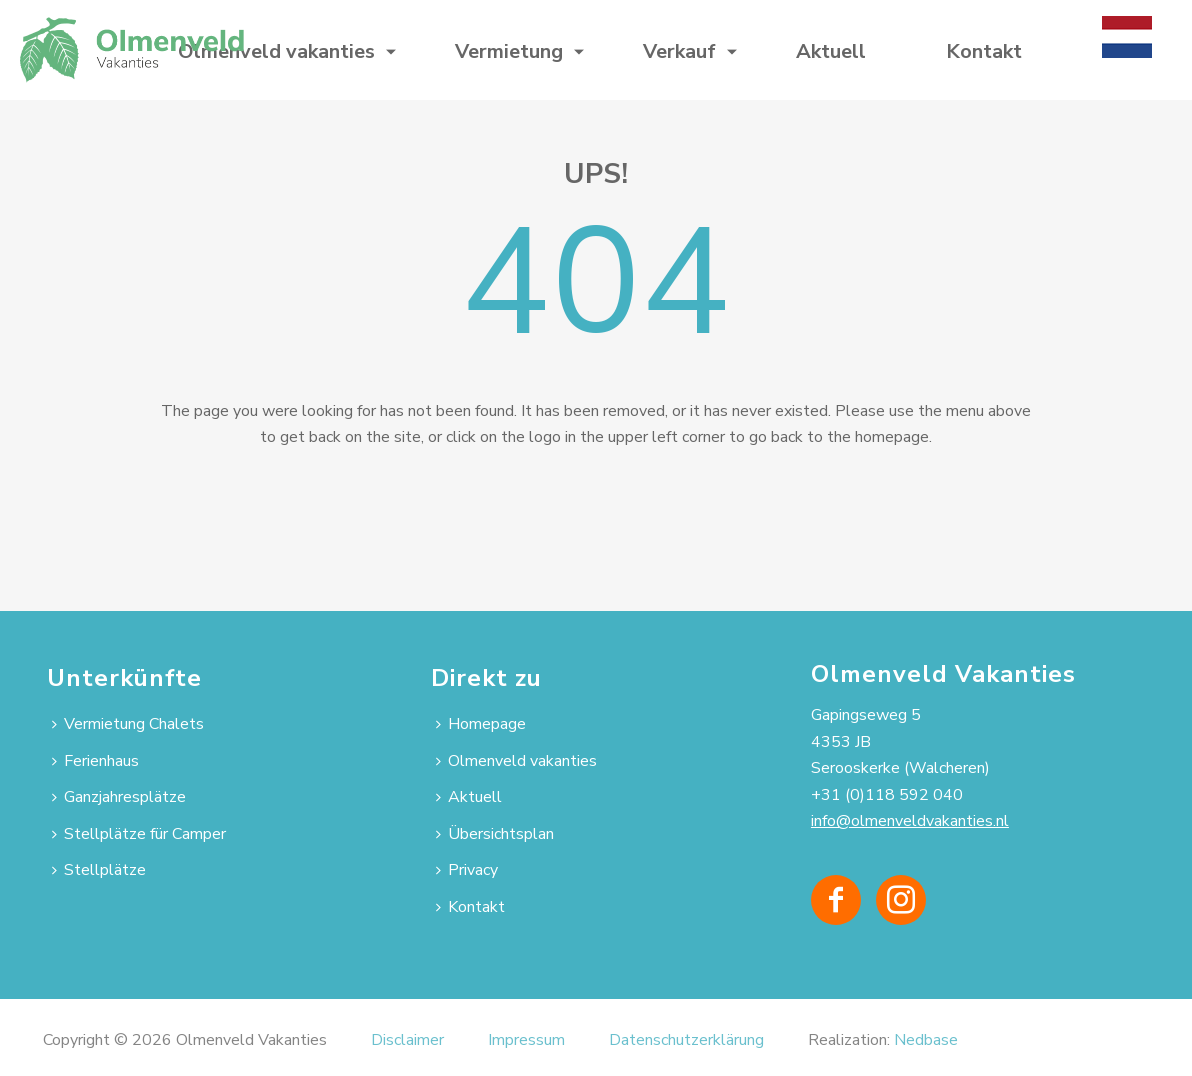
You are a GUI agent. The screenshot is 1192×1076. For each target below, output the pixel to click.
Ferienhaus (95, 761)
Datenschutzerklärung (686, 1040)
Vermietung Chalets (128, 724)
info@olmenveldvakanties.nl (910, 821)
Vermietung (509, 51)
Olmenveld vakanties (276, 51)
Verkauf (679, 51)
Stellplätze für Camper (139, 834)
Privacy (467, 870)
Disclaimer (407, 1040)
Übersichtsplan (495, 834)
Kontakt (984, 51)
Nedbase (926, 1040)
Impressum (526, 1040)
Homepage (481, 724)
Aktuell (831, 51)
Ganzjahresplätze (119, 797)
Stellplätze (99, 870)
